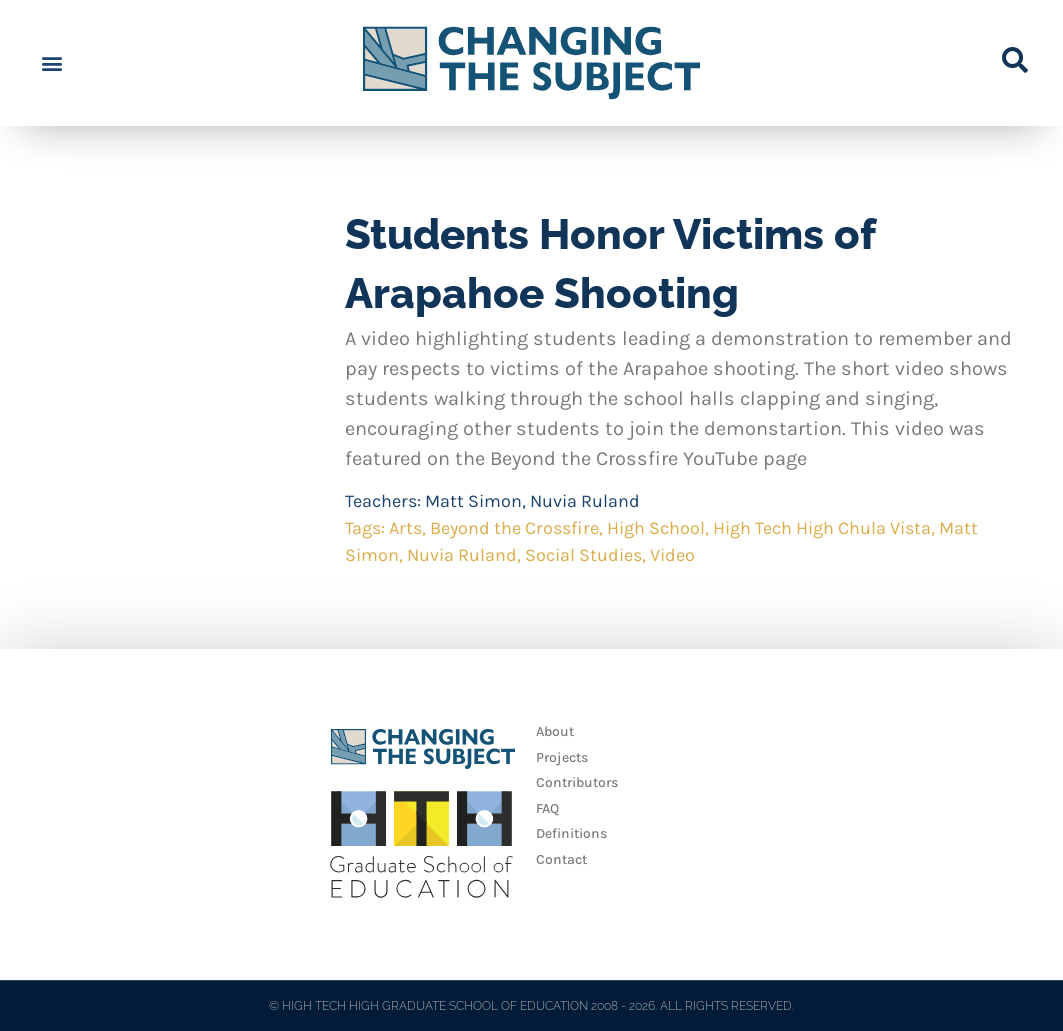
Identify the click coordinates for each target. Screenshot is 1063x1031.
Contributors (577, 782)
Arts (405, 528)
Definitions (571, 833)
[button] (51, 63)
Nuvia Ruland (585, 501)
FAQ (547, 808)
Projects (562, 757)
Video (672, 555)
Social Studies (583, 555)
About (555, 731)
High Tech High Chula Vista (822, 528)
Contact (561, 859)
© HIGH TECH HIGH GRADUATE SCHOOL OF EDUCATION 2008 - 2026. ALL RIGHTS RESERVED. (531, 1006)
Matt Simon (473, 501)
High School (656, 528)
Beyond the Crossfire (514, 528)
